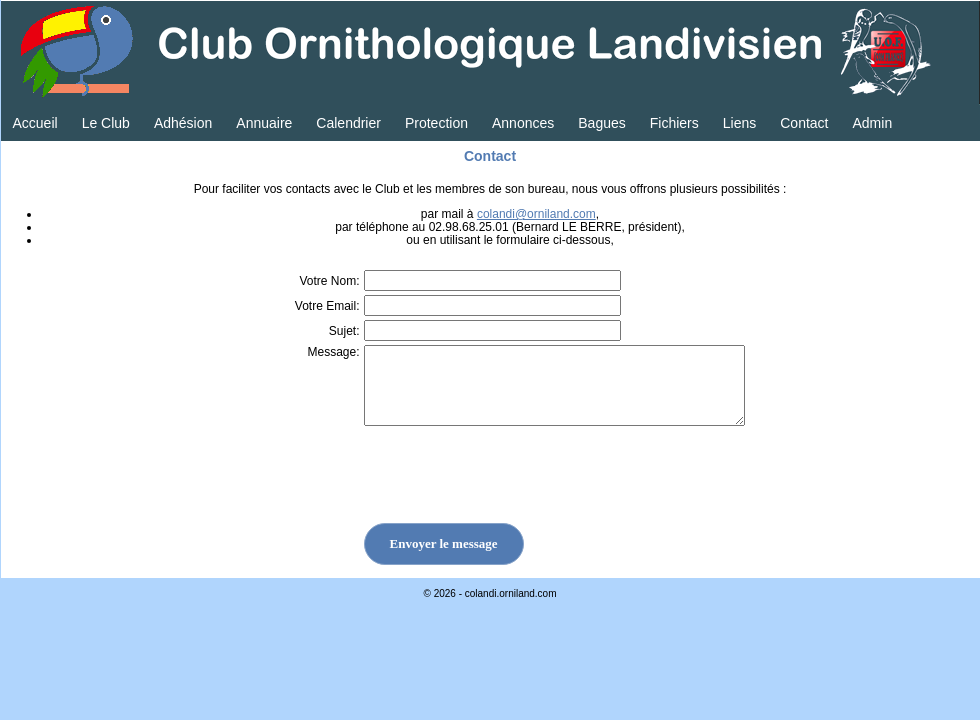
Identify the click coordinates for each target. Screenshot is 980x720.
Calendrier (348, 123)
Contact (804, 123)
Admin (872, 123)
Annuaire (264, 123)
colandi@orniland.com (536, 214)
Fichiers (674, 123)
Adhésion (183, 123)
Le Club (106, 123)
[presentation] (493, 484)
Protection (436, 123)
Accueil (35, 123)
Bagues (601, 123)
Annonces (523, 123)
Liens (739, 123)
